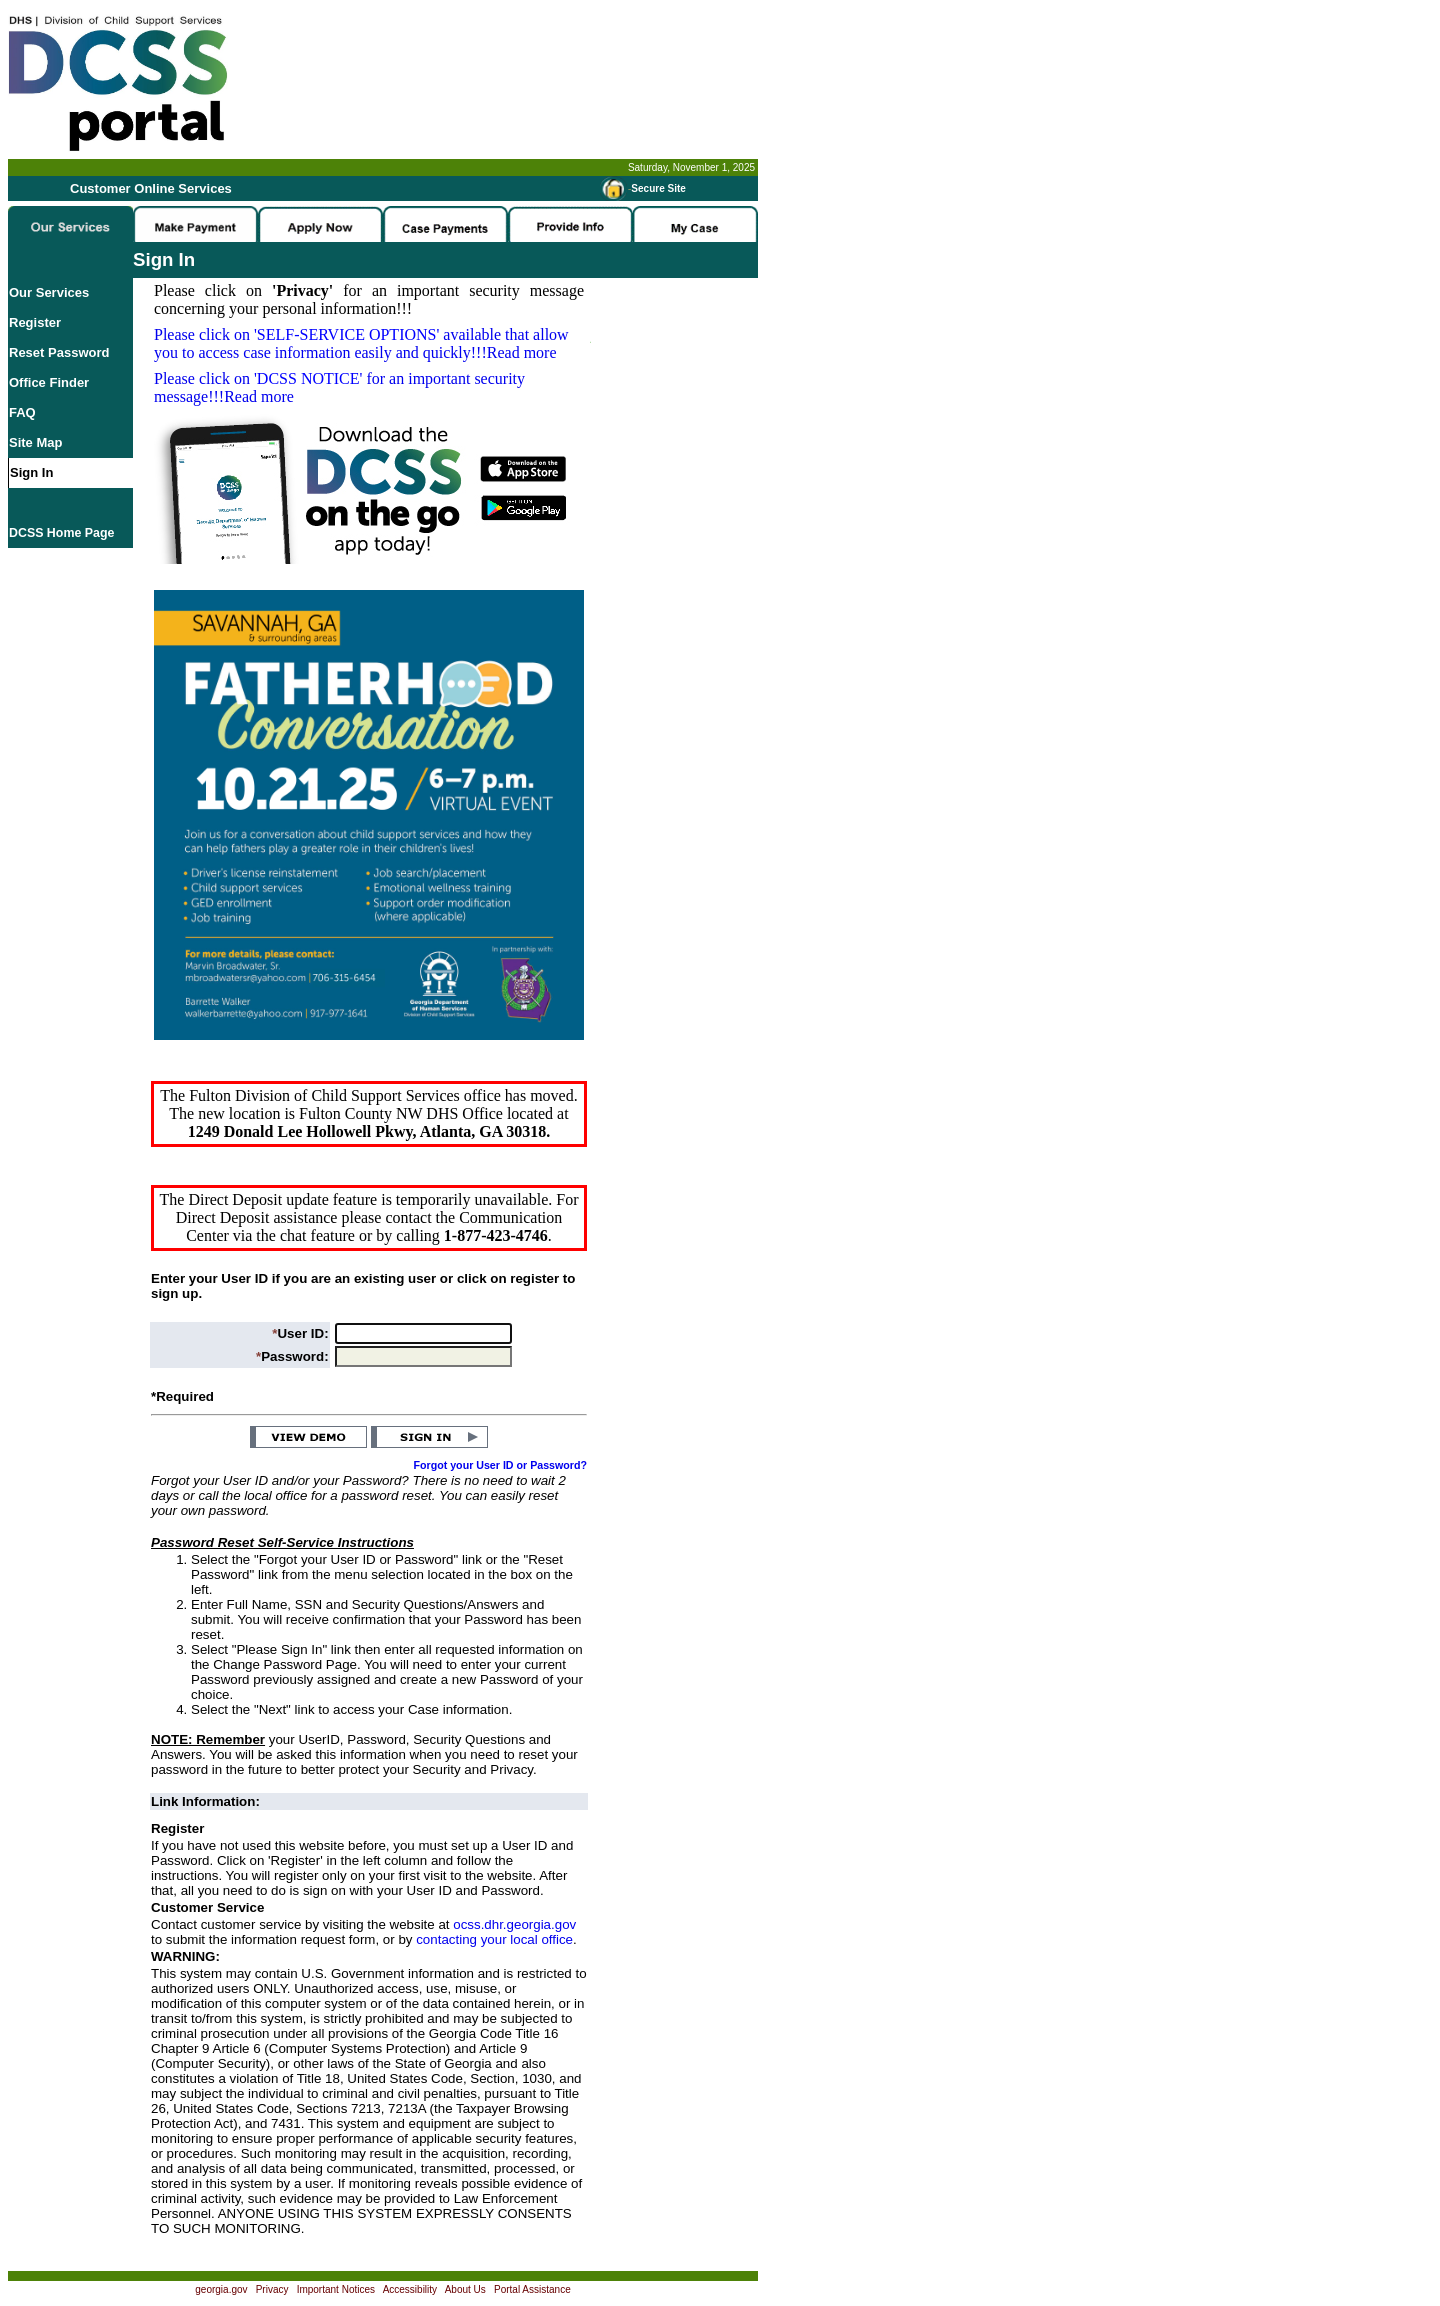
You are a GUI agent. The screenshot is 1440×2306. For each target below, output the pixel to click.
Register (35, 322)
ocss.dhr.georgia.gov (514, 1924)
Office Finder (49, 382)
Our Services (49, 292)
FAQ (22, 412)
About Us (465, 2289)
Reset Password (59, 352)
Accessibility (410, 2289)
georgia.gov (221, 2289)
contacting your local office (494, 1939)
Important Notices (336, 2289)
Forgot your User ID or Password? (501, 1465)
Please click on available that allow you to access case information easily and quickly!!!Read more (361, 343)
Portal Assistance (532, 2289)
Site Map (35, 442)
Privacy (272, 2289)
